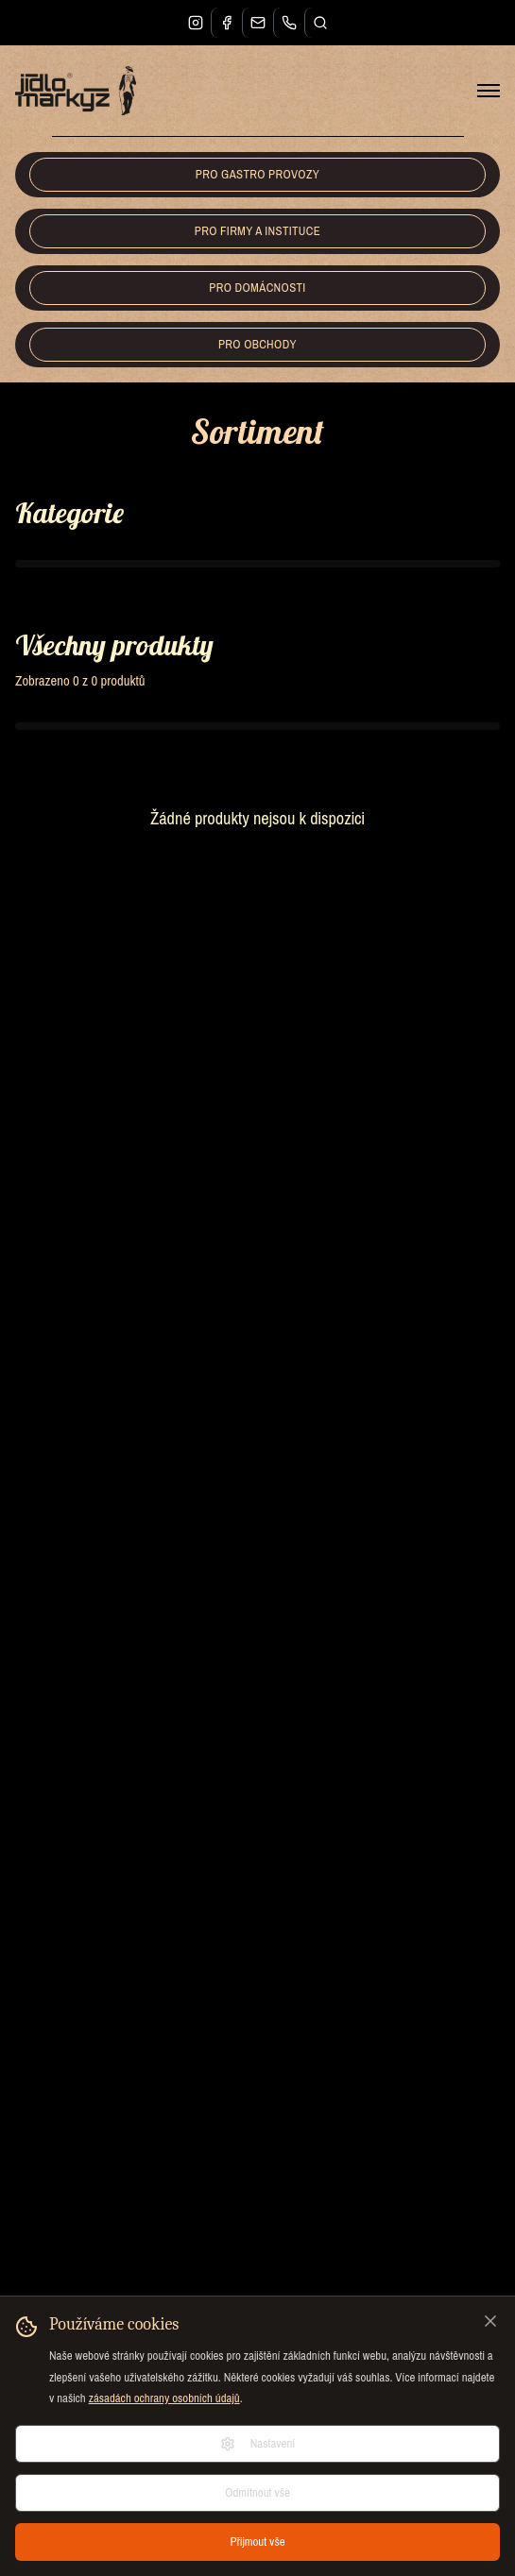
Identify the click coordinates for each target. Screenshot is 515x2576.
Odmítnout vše (257, 2492)
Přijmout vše (257, 2541)
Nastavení (258, 2443)
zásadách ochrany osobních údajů (164, 2398)
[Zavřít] (490, 2321)
